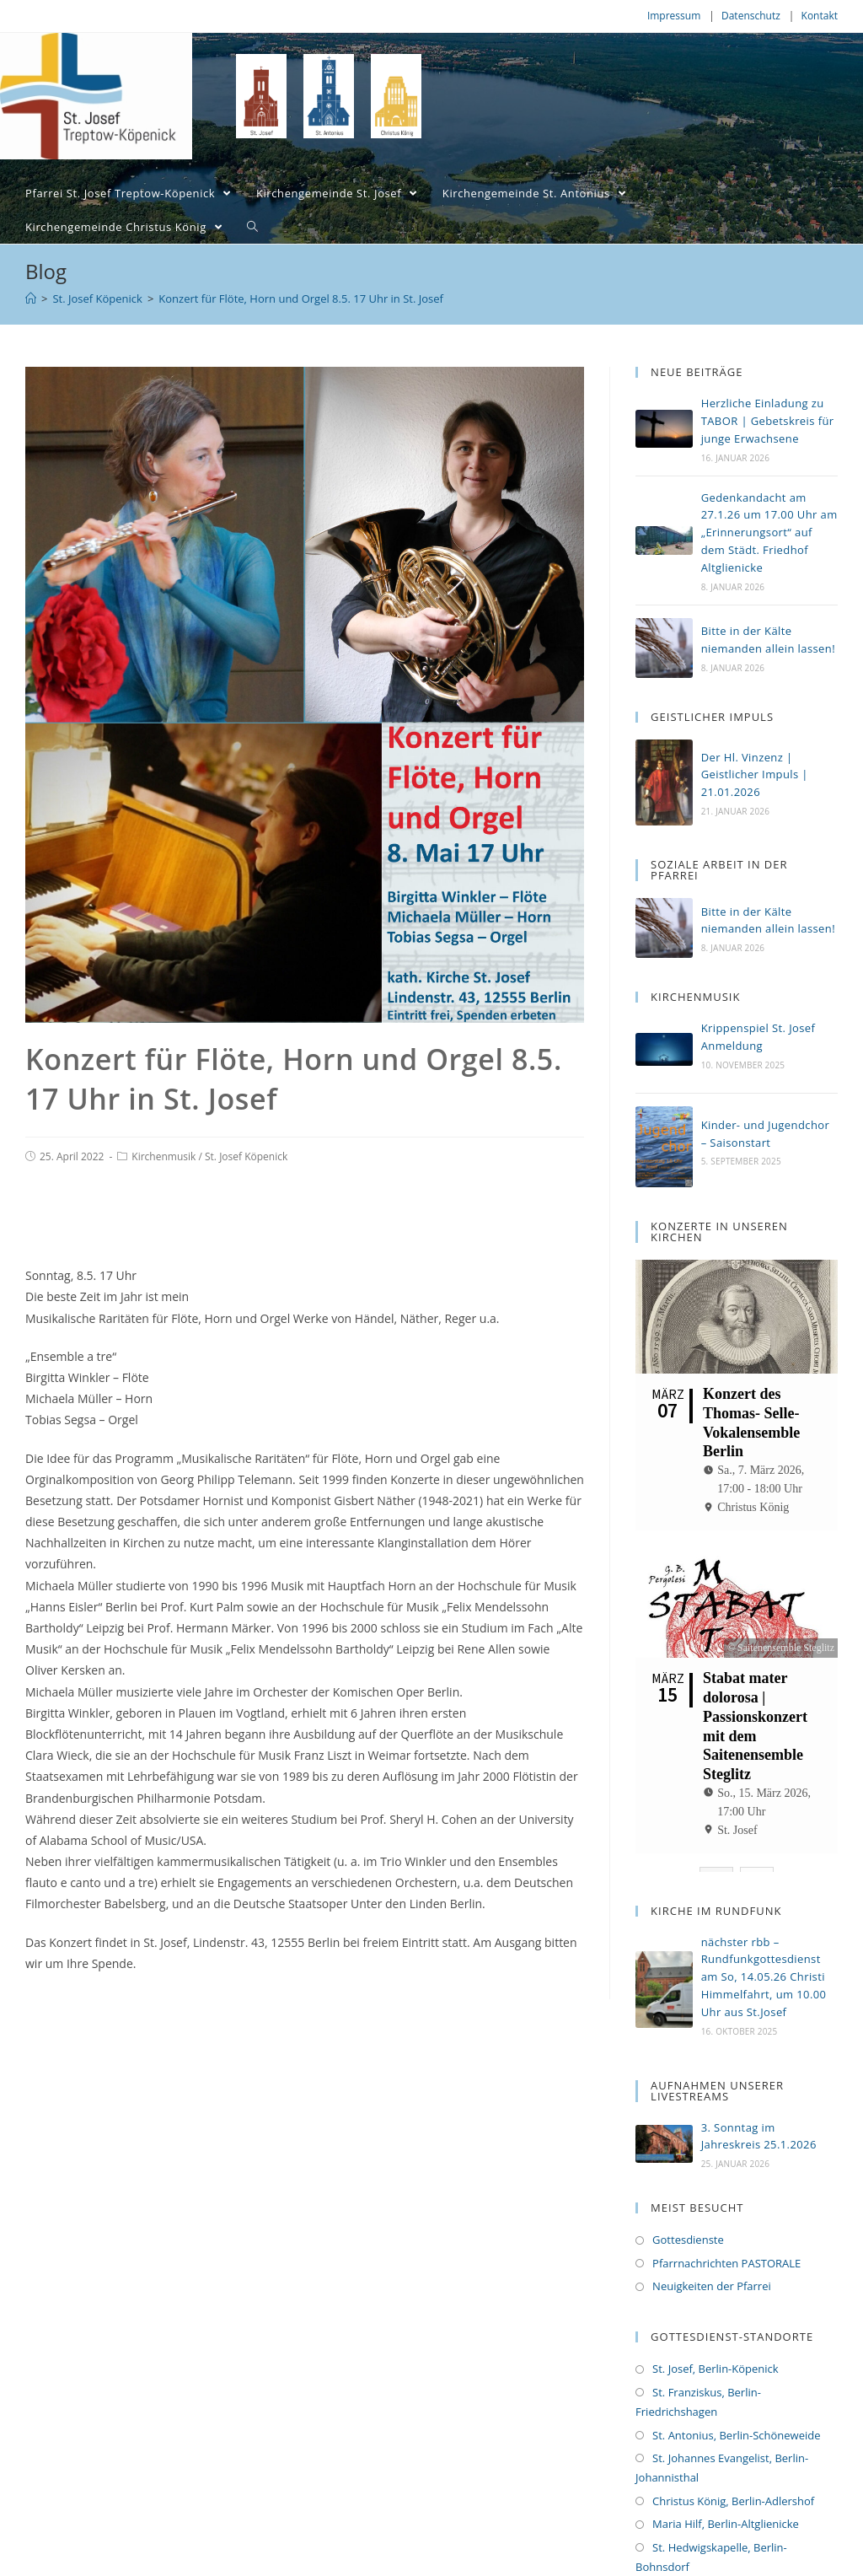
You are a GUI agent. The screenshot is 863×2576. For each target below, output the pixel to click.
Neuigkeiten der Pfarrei (711, 2245)
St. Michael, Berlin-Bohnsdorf (726, 2549)
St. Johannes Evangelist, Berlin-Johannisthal (721, 2427)
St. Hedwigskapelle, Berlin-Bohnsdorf (711, 2515)
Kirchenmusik (163, 1156)
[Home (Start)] (30, 298)
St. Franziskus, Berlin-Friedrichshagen (698, 2360)
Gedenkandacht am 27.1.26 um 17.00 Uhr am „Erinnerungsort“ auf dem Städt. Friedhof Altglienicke (769, 532)
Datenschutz (750, 15)
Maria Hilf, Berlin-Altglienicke (725, 2483)
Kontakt (819, 15)
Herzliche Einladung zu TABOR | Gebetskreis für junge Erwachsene (767, 420)
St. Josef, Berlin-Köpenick (715, 2328)
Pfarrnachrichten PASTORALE (726, 2221)
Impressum (673, 15)
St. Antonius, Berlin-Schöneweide (736, 2393)
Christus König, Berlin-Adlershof (733, 2459)
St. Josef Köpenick (246, 1156)
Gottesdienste (688, 2199)
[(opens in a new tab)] (664, 1049)
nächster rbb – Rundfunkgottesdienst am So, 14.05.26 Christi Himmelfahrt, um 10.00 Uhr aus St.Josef (764, 1935)
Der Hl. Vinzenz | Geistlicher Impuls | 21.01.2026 (754, 775)
